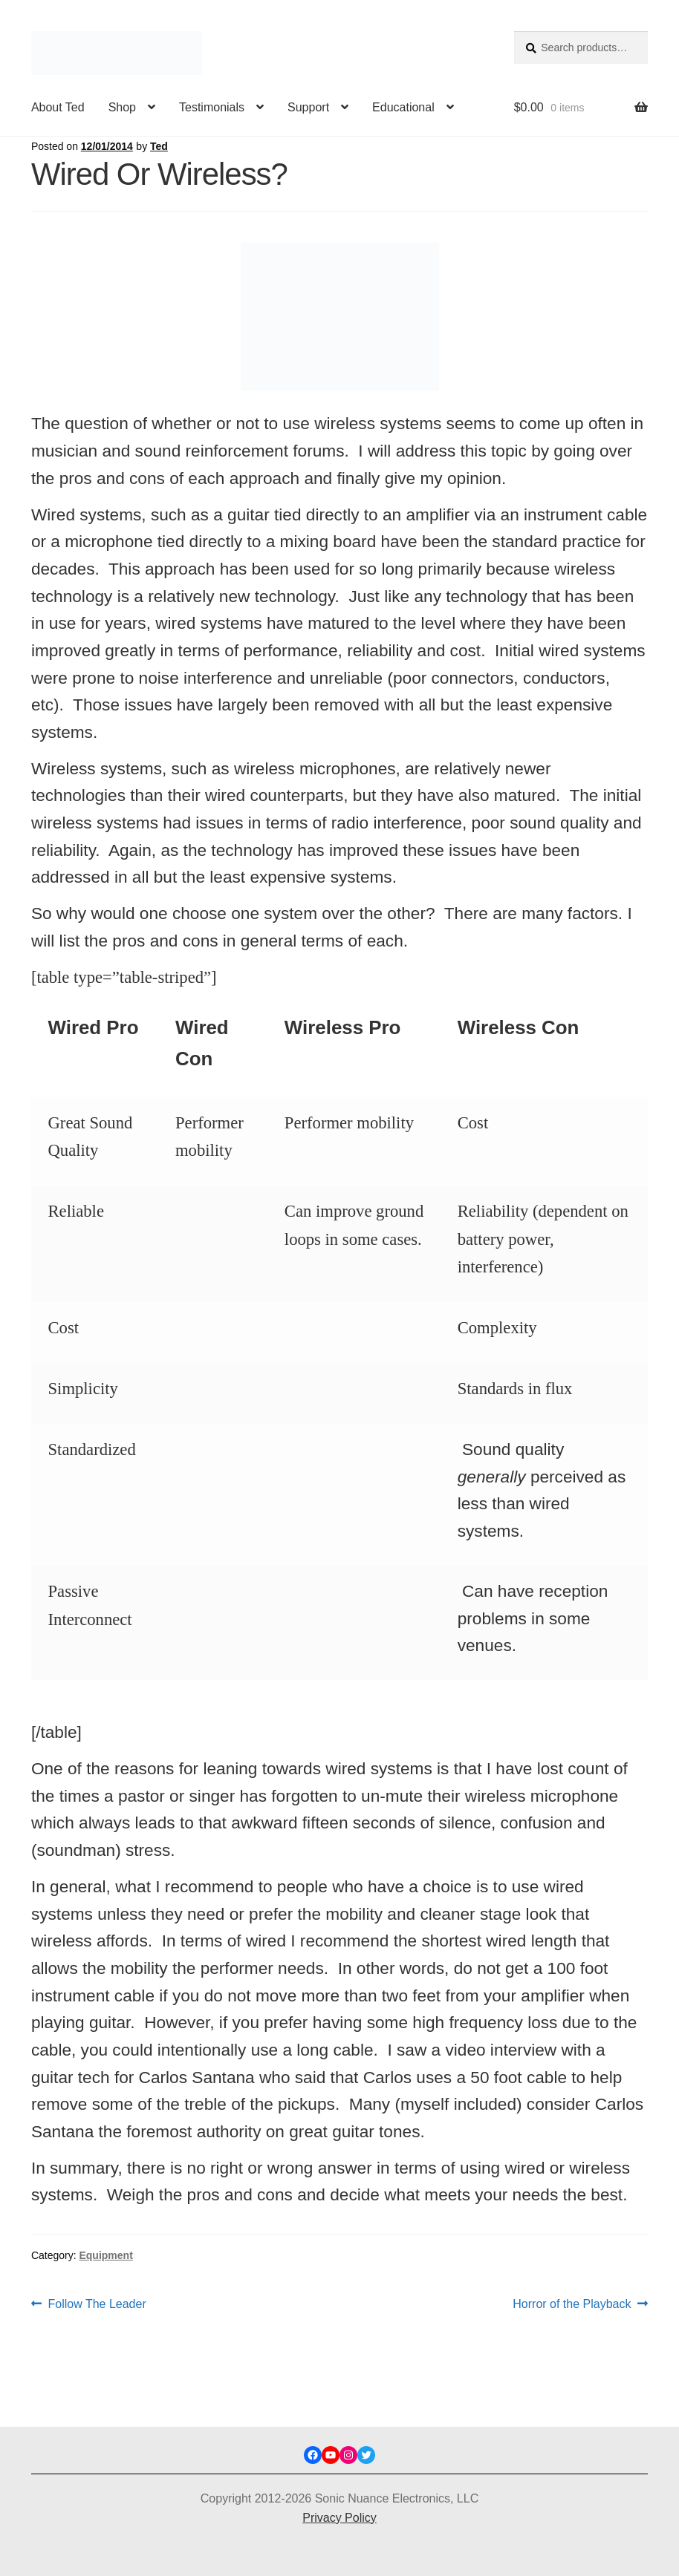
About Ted (58, 107)
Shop (122, 107)
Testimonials (211, 107)
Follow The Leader (97, 2304)
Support (308, 107)
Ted (159, 146)
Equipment (105, 2255)
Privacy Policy (339, 2517)
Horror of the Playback (572, 2304)
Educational (403, 107)
